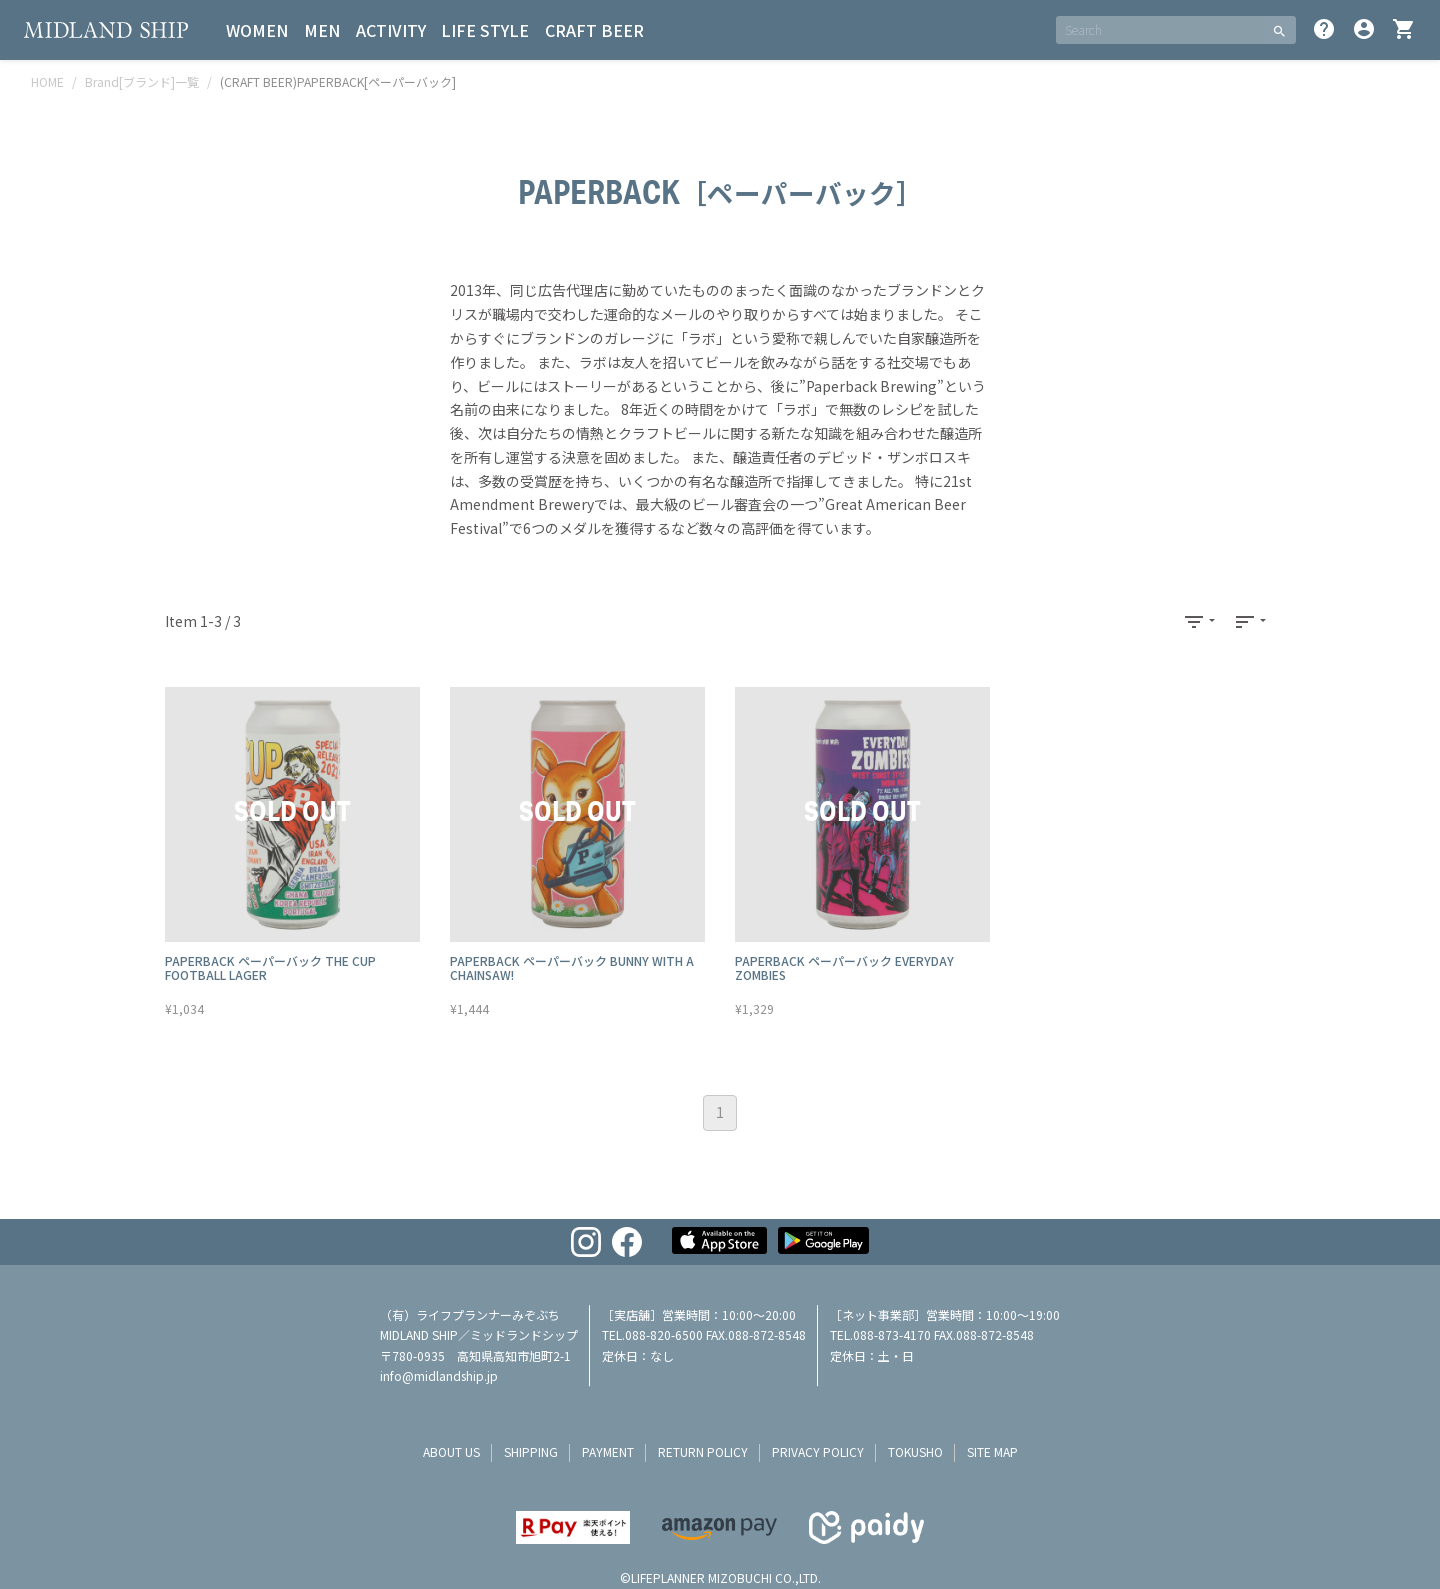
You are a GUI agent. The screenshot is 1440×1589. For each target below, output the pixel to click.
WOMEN (258, 30)
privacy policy (818, 1451)
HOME (47, 81)
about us (451, 1451)
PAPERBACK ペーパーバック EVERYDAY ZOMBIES (844, 967)
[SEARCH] (1159, 30)
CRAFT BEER (596, 30)
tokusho (915, 1451)
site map (992, 1451)
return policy (703, 1451)
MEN (323, 30)
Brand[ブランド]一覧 (142, 81)
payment (608, 1451)
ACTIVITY (392, 30)
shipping (531, 1451)
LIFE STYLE (487, 30)
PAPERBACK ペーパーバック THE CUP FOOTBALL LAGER (270, 967)
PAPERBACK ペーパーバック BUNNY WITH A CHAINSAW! (572, 967)
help (1324, 29)
